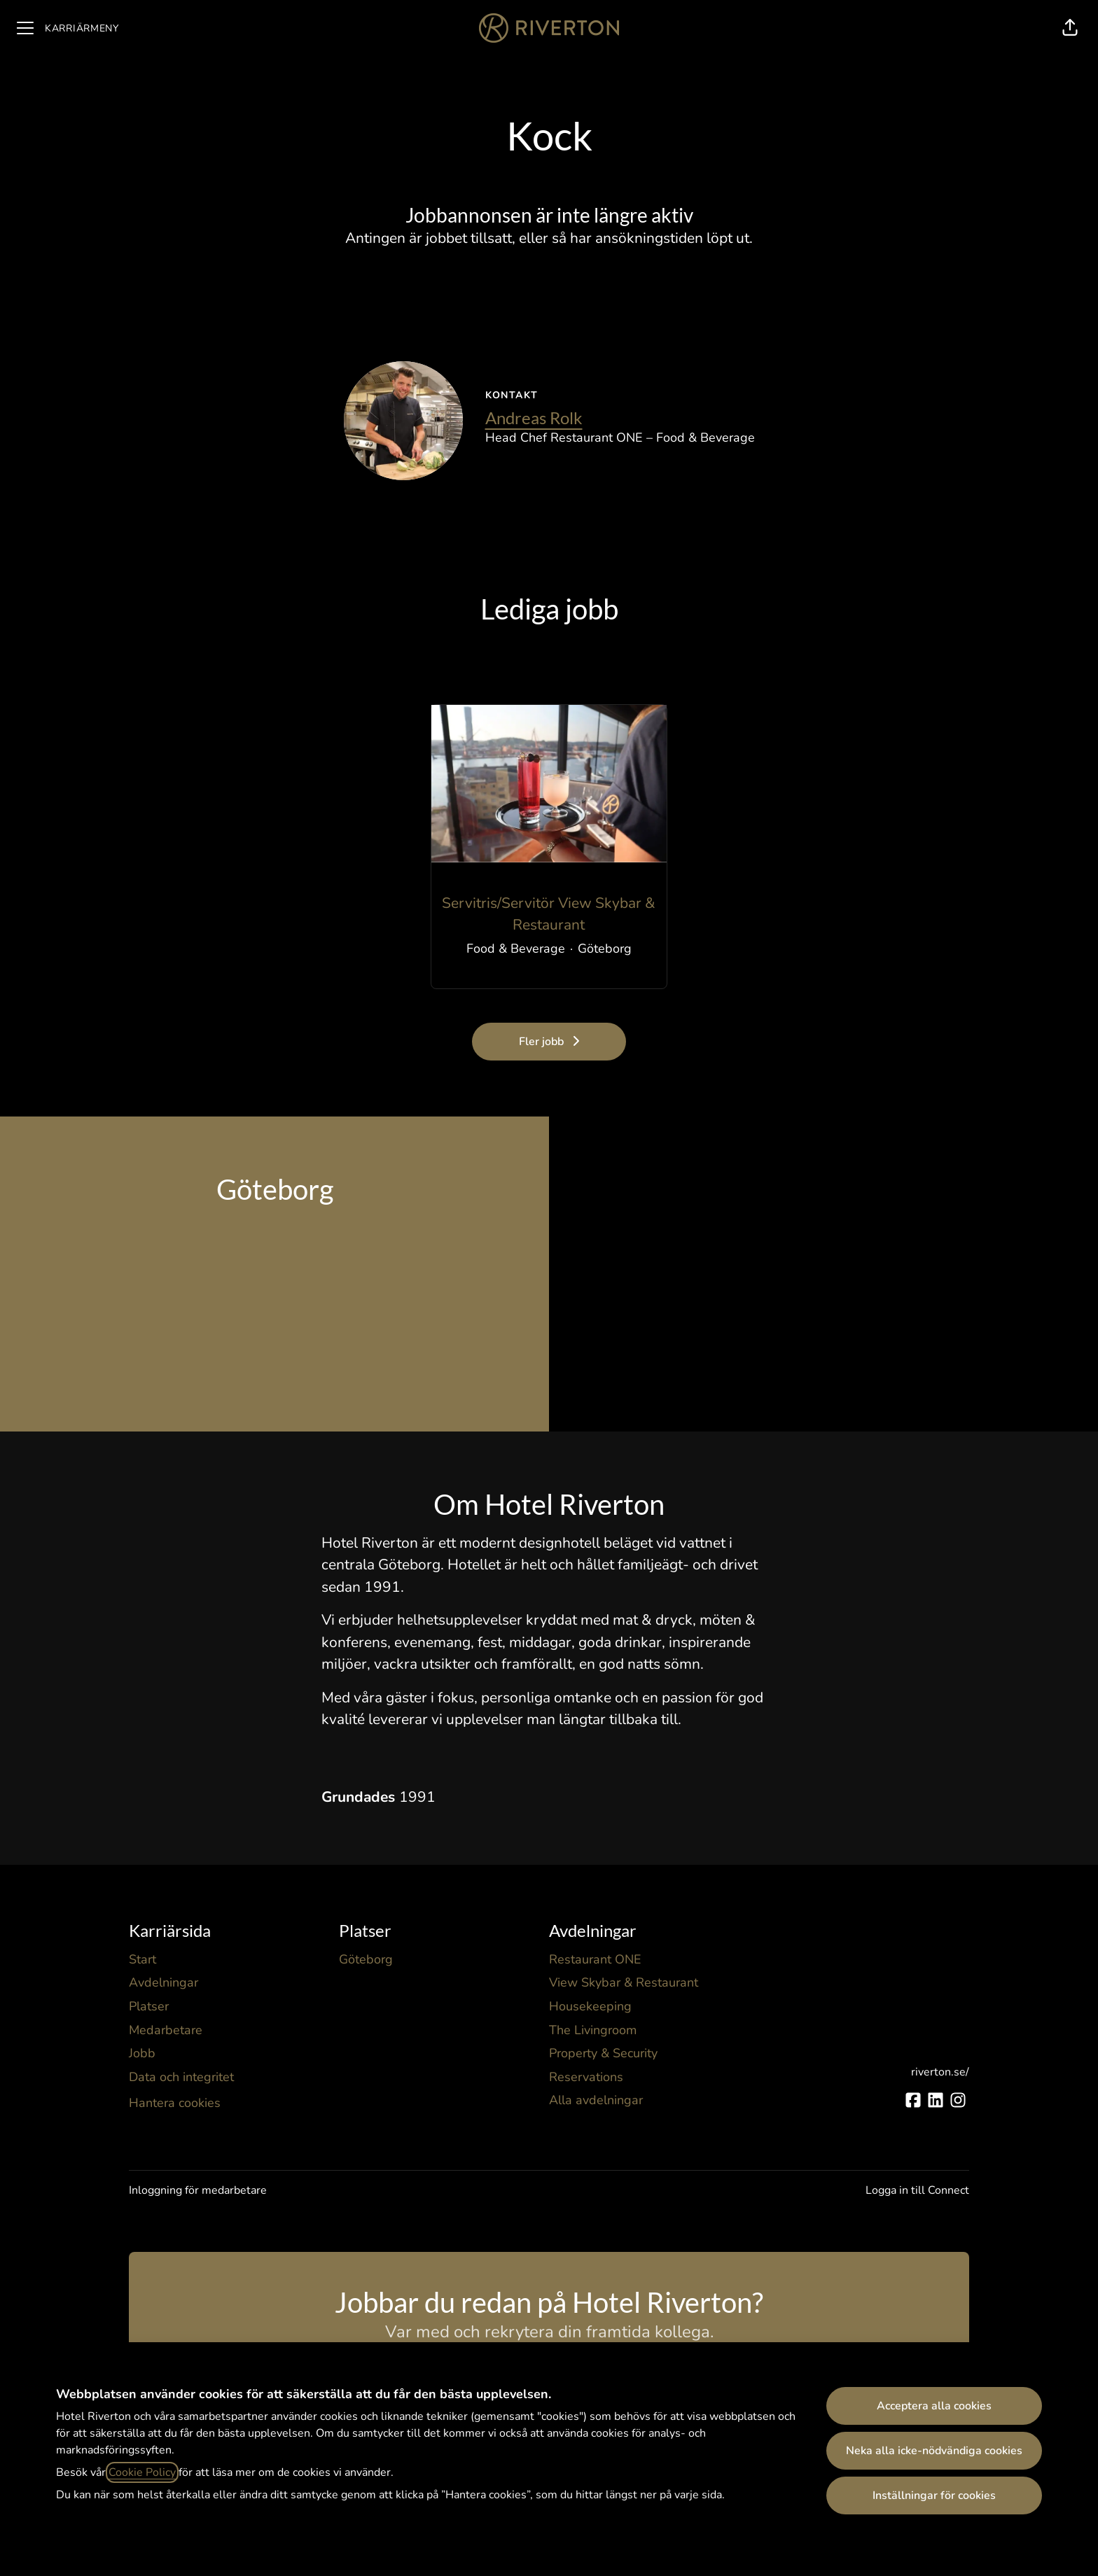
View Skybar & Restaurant (623, 1982)
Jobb (142, 2053)
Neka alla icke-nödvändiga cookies (934, 2450)
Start (142, 1959)
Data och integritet (181, 2076)
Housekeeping (590, 2006)
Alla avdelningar (596, 2100)
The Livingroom (593, 2030)
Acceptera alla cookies (934, 2406)
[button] (1070, 28)
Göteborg (366, 1959)
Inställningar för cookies (934, 2495)
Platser (149, 2006)
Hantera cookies (175, 2102)
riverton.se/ (940, 2072)
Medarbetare (165, 2030)
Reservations (586, 2076)
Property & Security (603, 2053)
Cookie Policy (142, 2472)
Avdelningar (163, 1982)
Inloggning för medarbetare (198, 2190)
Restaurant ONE (595, 1959)
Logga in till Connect (917, 2190)
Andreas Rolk (534, 417)
